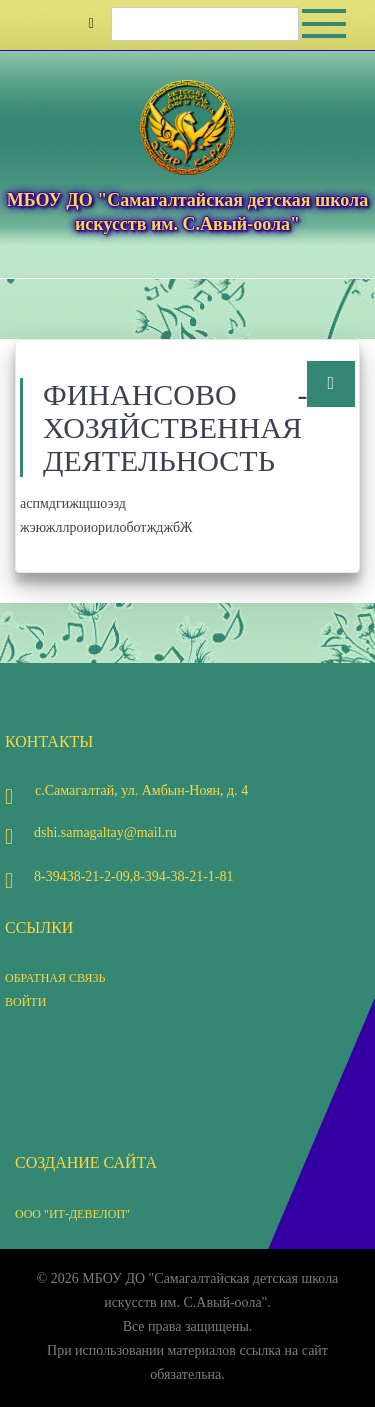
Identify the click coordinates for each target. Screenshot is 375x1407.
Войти (25, 1002)
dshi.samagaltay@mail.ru (91, 832)
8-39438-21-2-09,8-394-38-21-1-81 (119, 876)
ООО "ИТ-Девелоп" (72, 1214)
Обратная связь (55, 978)
